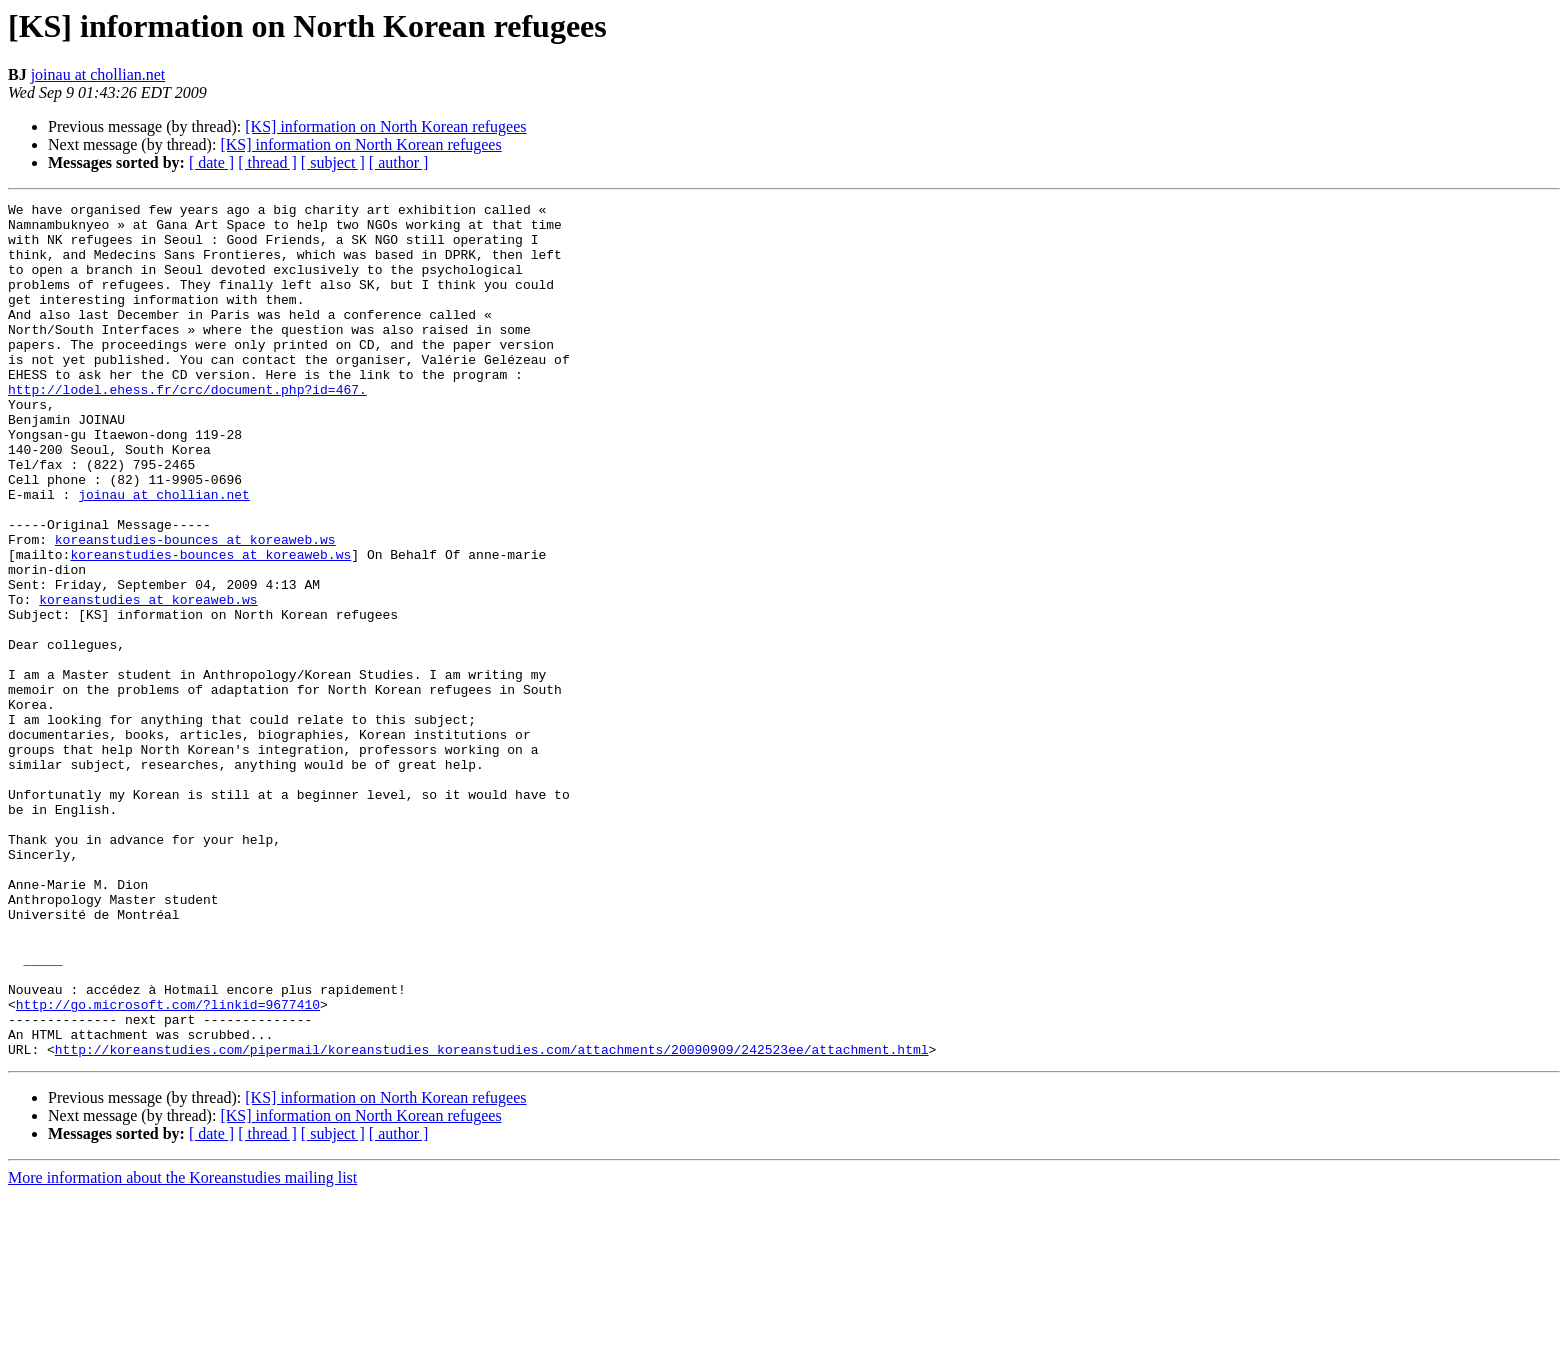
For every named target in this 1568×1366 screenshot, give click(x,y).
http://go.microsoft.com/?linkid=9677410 (168, 1166)
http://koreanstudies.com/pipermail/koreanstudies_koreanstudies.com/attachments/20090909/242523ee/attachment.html (492, 1220)
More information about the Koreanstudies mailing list (182, 1348)
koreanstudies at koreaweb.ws (148, 680)
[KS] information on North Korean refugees (385, 126)
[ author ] (399, 162)
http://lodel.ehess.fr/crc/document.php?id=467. (187, 428)
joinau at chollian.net (98, 74)
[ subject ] (333, 162)
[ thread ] (267, 162)
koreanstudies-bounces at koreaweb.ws (195, 608)
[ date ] (211, 162)
